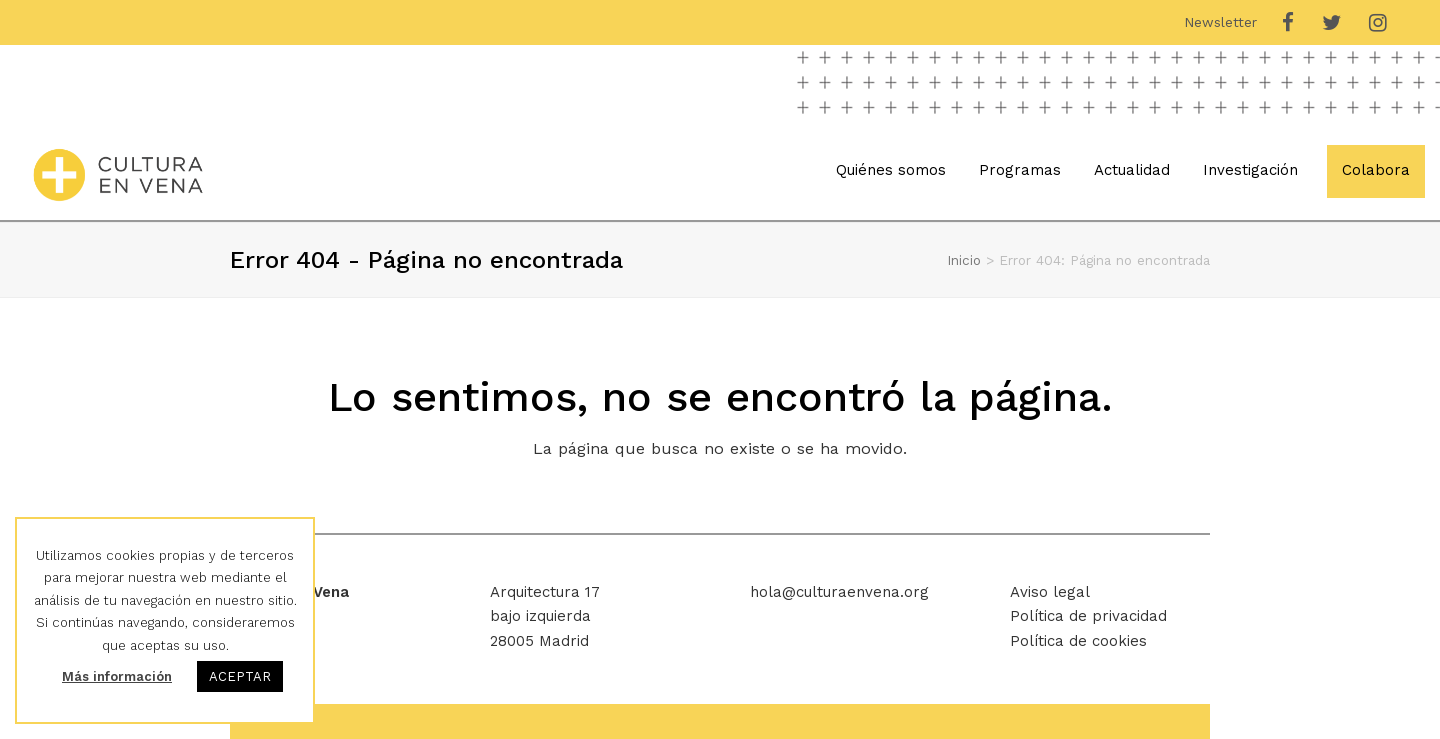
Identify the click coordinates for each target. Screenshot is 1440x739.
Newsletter (1220, 22)
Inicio (964, 260)
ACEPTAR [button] (240, 676)
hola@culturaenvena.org (839, 592)
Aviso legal (1050, 592)
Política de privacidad (1088, 616)
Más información (117, 676)
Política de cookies (1078, 641)
